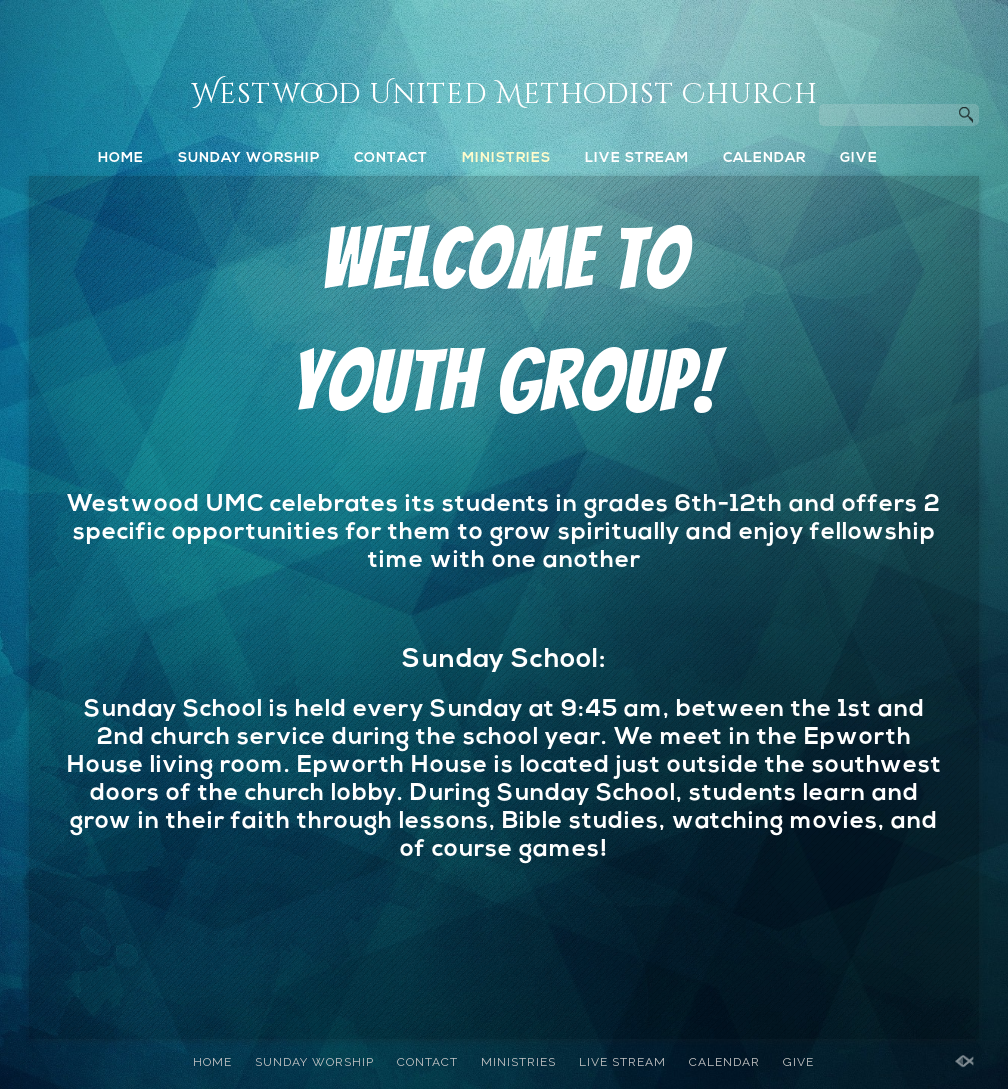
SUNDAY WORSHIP (249, 158)
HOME (121, 158)
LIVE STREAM (637, 158)
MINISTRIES (506, 158)
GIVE (859, 158)
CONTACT (391, 158)
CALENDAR (764, 158)
